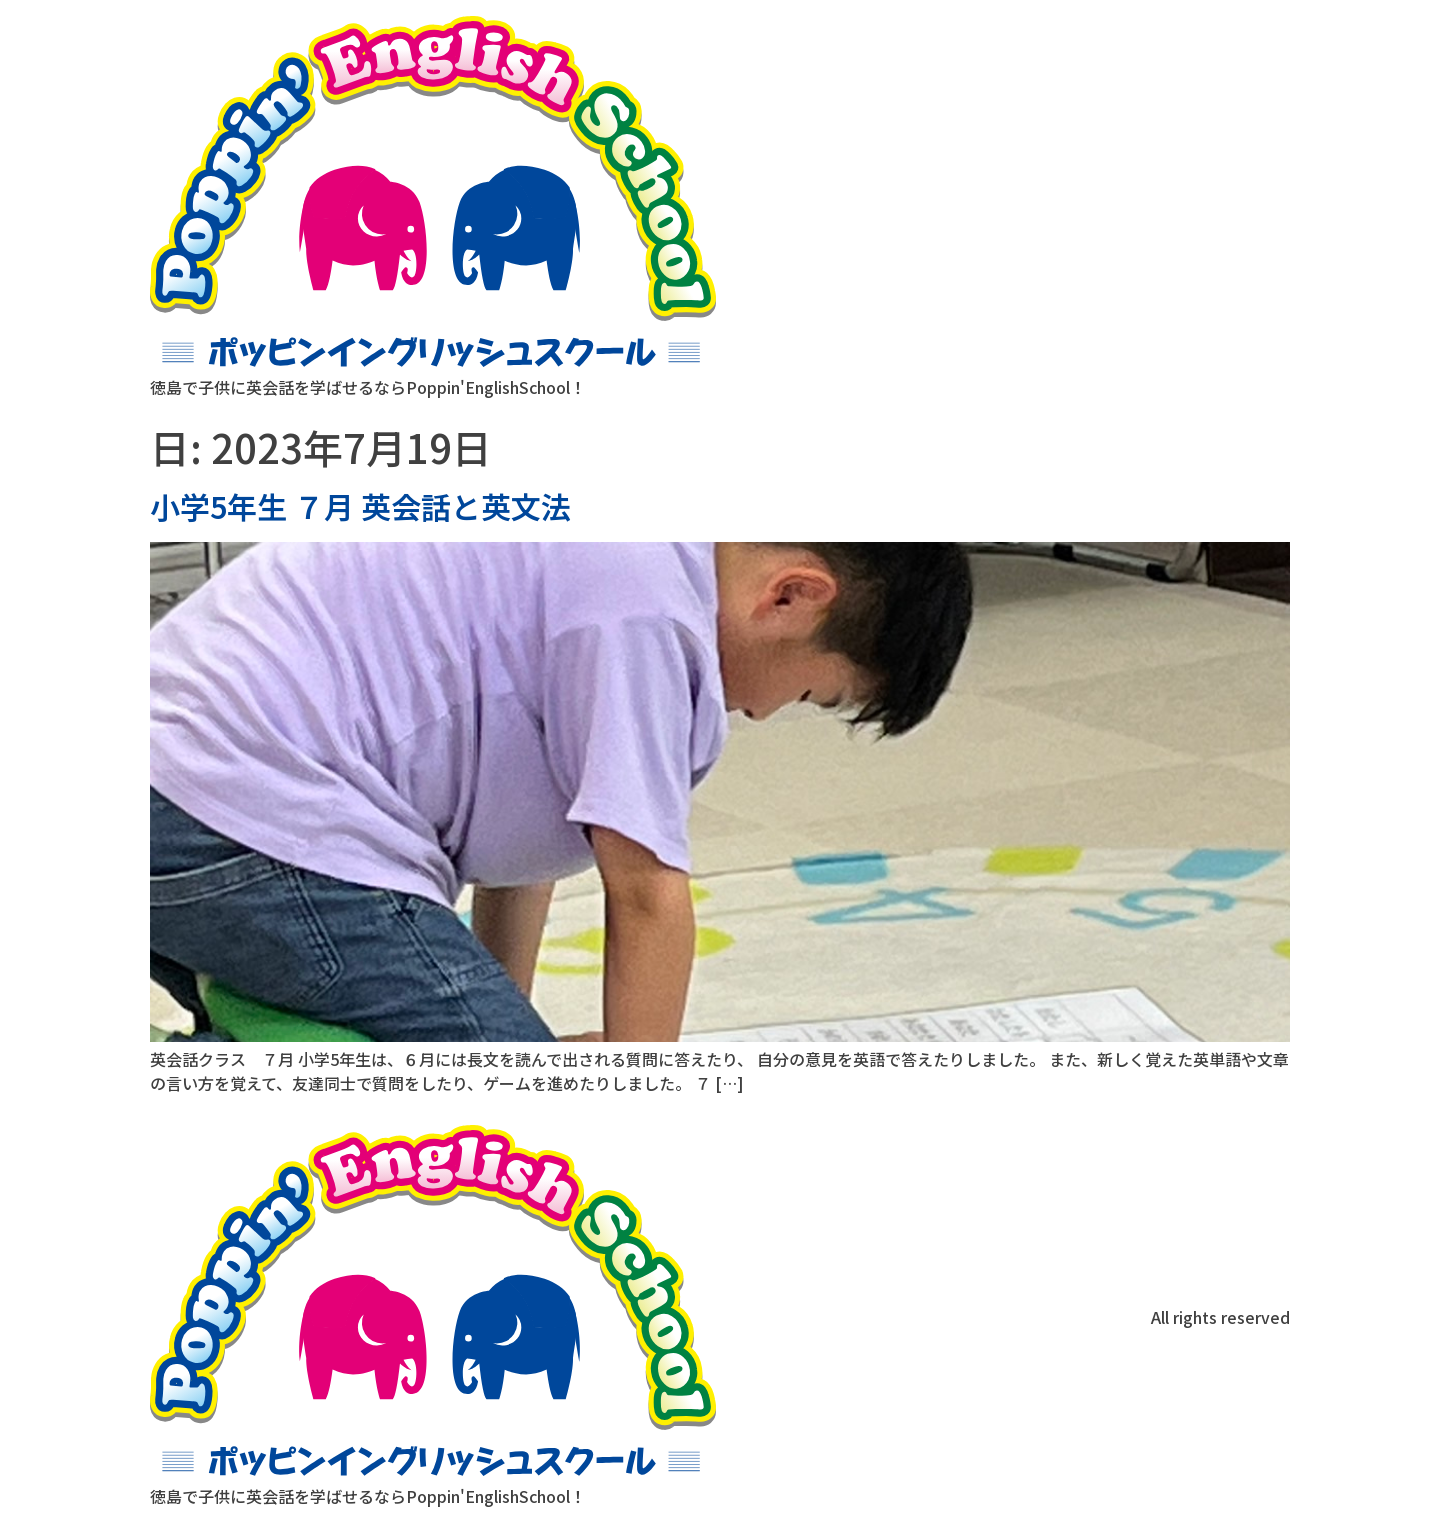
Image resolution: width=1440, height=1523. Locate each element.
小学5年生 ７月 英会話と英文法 (360, 506)
